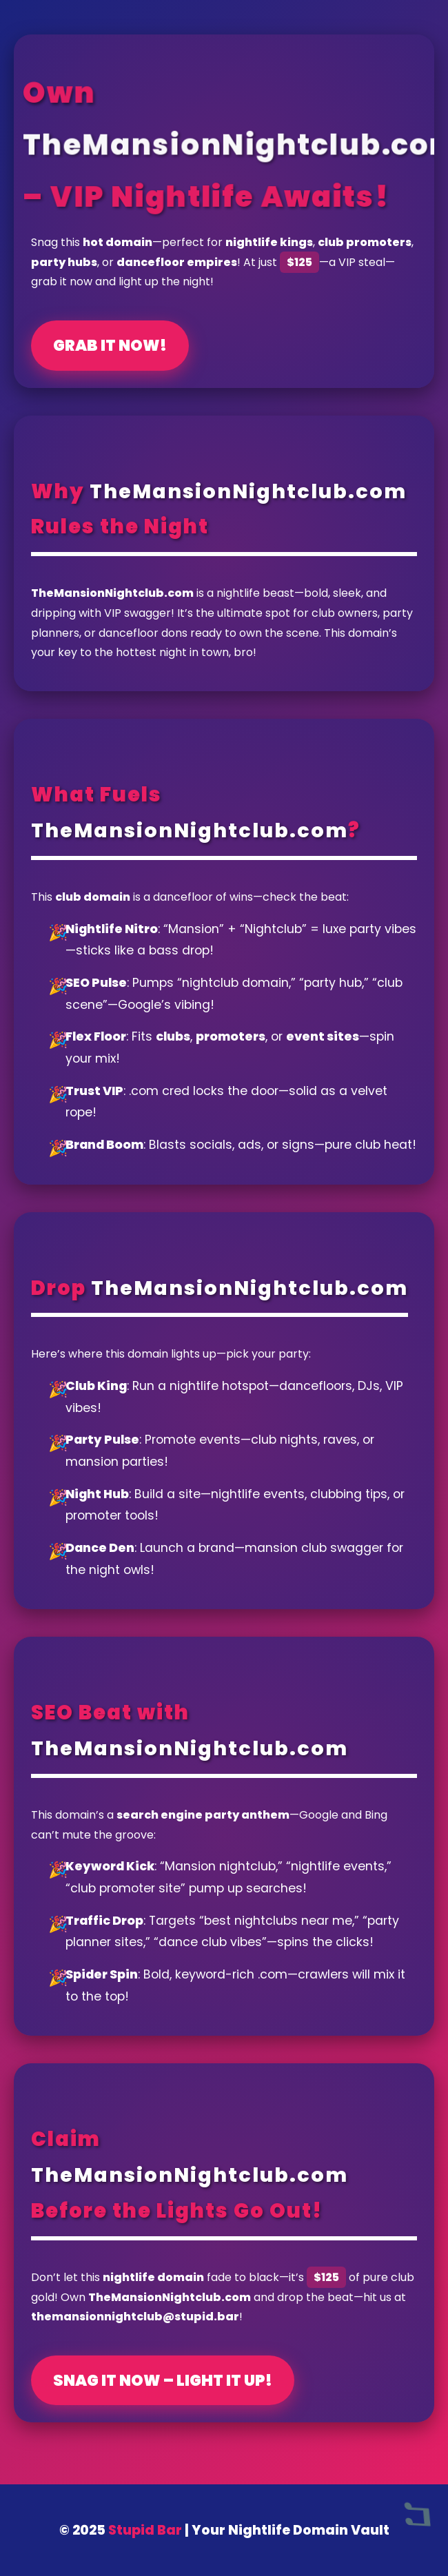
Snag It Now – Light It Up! (162, 2380)
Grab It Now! (110, 345)
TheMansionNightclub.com (248, 491)
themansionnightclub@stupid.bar (135, 2316)
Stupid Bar (145, 2530)
